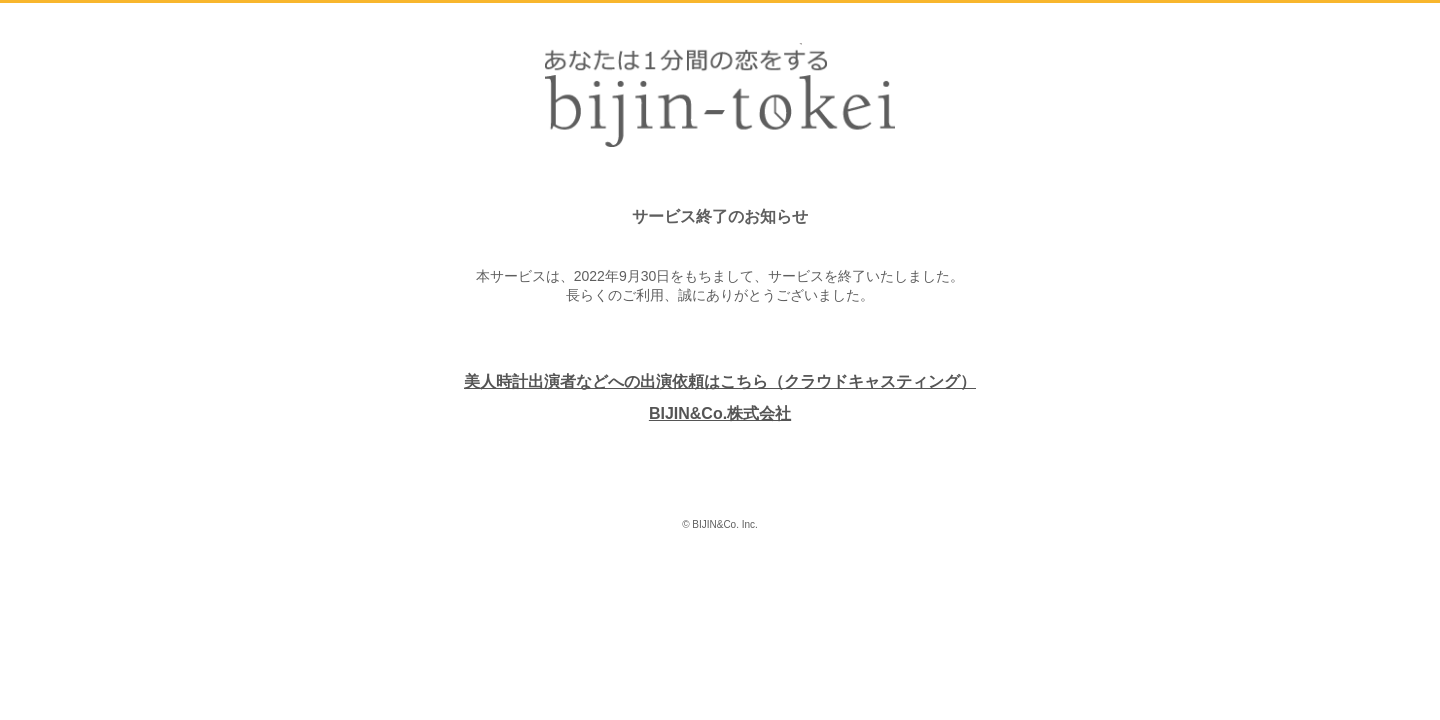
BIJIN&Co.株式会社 (720, 413)
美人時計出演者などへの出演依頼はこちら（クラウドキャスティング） (720, 381)
